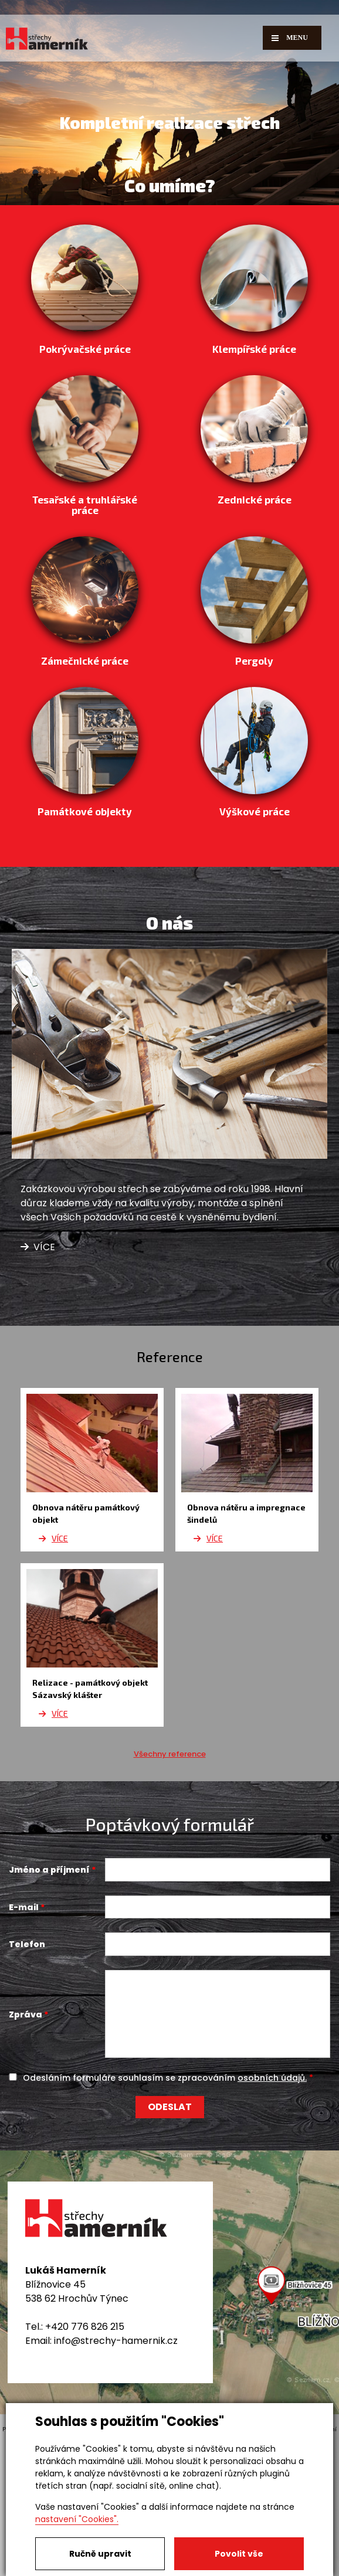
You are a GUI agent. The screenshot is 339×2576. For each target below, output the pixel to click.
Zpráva (25, 2146)
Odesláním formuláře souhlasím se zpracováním (165, 2208)
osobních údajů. (272, 2208)
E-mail (24, 2038)
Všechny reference (170, 1885)
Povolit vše (239, 2554)
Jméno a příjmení (49, 2001)
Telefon (27, 2075)
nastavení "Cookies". (76, 2519)
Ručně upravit (100, 2554)
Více (38, 1378)
